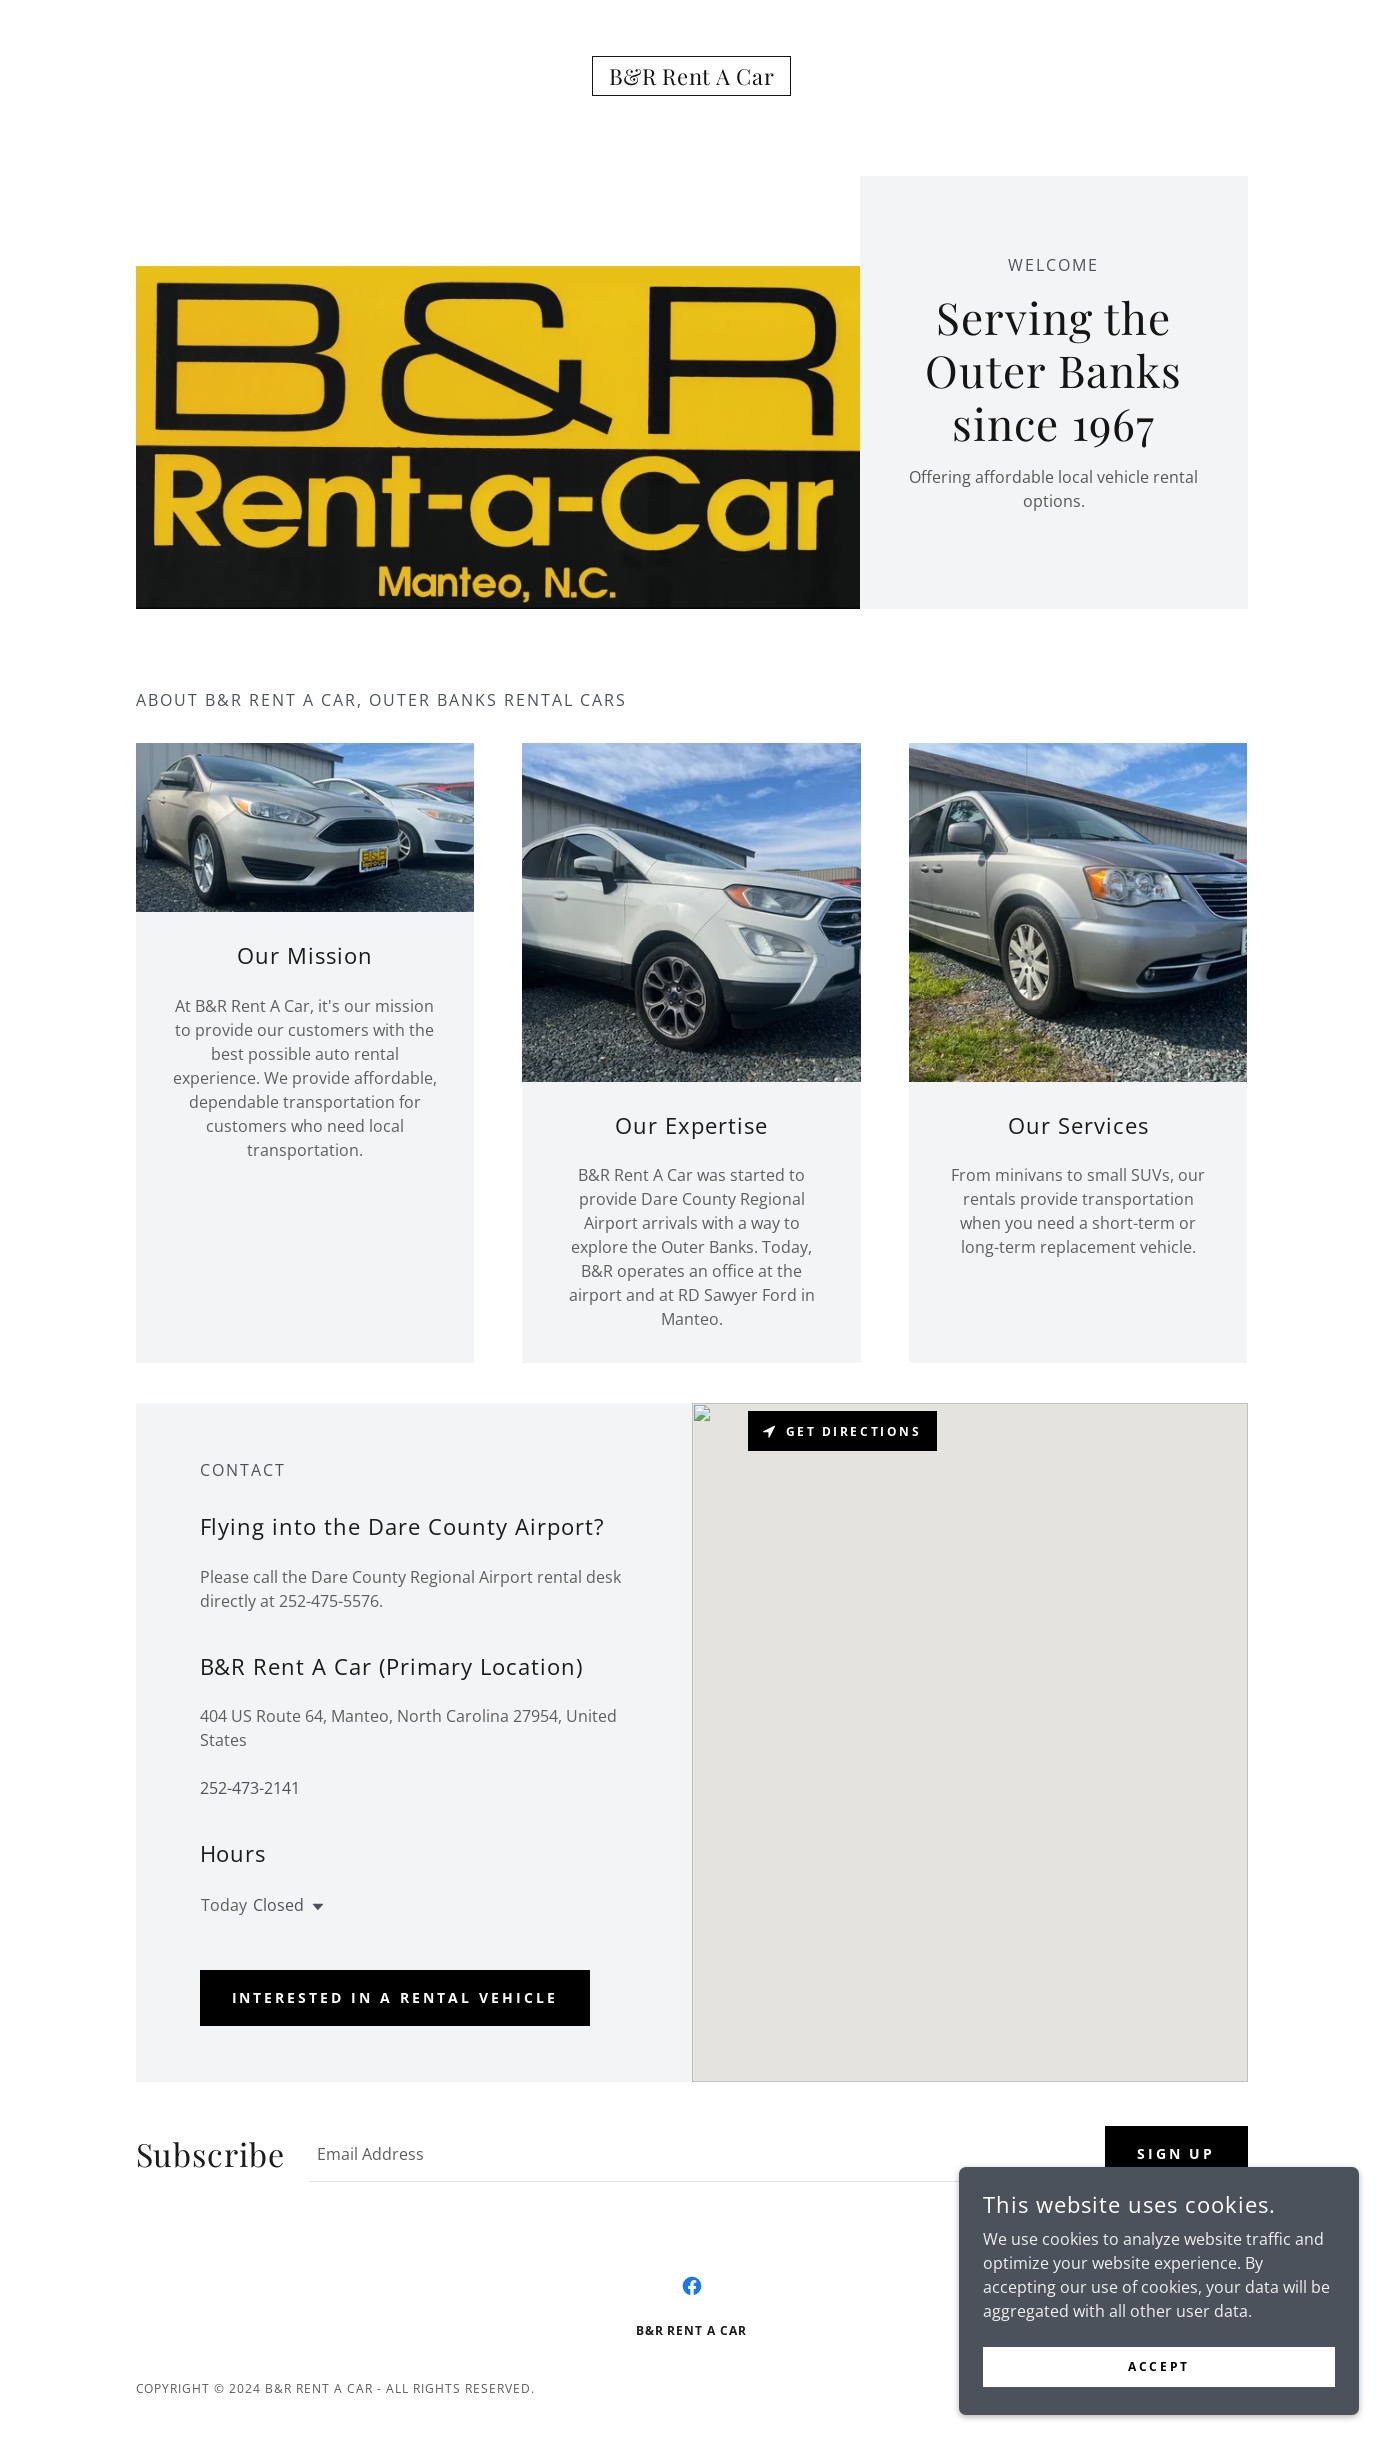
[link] (692, 79)
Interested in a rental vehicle (395, 1997)
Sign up (1176, 2153)
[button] (314, 1907)
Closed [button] (278, 1905)
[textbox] (694, 2154)
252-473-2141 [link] (250, 1788)
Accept (1158, 2366)
